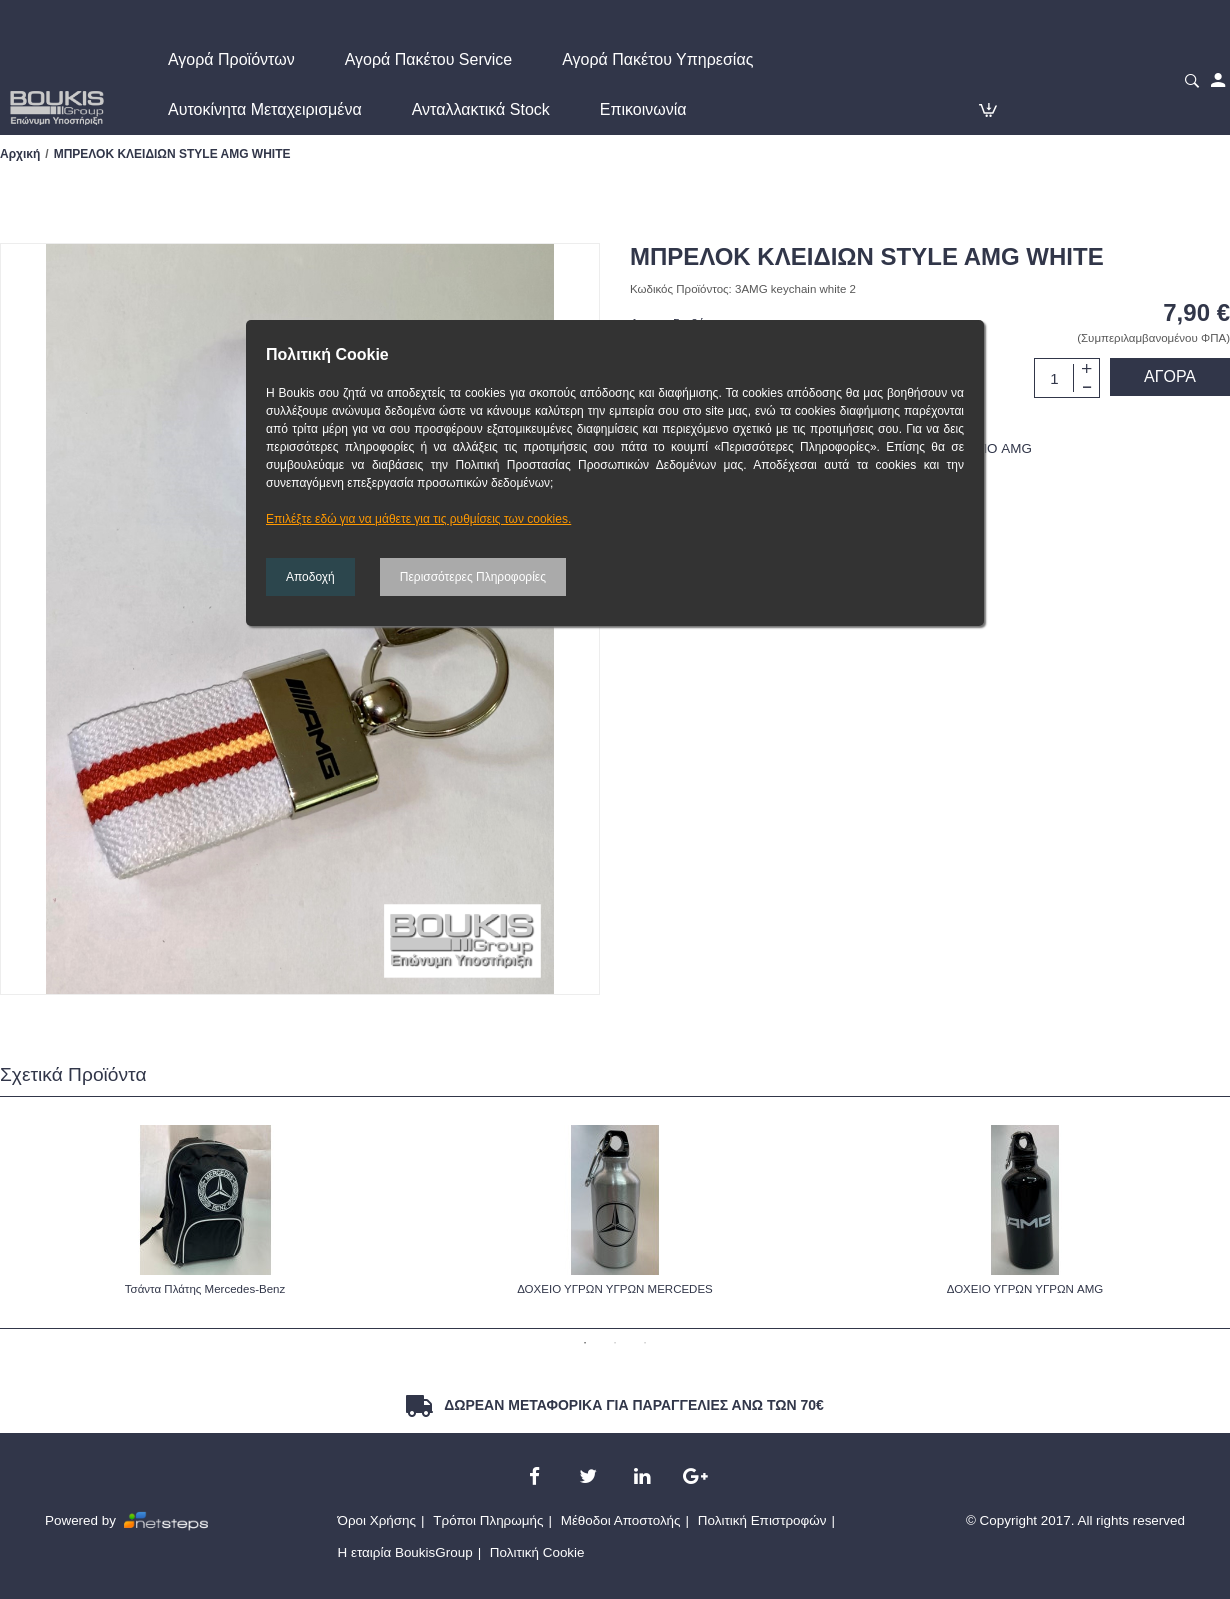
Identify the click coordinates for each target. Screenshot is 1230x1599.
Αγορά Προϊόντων (231, 59)
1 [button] (585, 1343)
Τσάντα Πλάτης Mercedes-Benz (205, 1289)
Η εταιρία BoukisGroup (405, 1552)
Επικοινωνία (643, 109)
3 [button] (645, 1343)
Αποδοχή (310, 577)
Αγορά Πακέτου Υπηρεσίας (657, 59)
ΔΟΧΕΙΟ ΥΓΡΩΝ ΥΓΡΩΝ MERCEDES (615, 1289)
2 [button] (615, 1343)
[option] (205, 1212)
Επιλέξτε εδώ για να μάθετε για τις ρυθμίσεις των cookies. (418, 519)
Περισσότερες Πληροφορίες (473, 577)
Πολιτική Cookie (537, 1552)
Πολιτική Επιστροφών (762, 1520)
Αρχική (20, 154)
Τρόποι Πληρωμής (488, 1520)
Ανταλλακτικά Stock (481, 109)
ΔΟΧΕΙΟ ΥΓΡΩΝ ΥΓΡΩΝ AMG (1025, 1289)
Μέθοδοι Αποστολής (621, 1520)
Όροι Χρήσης (377, 1520)
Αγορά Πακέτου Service (429, 59)
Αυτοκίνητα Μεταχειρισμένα (265, 109)
